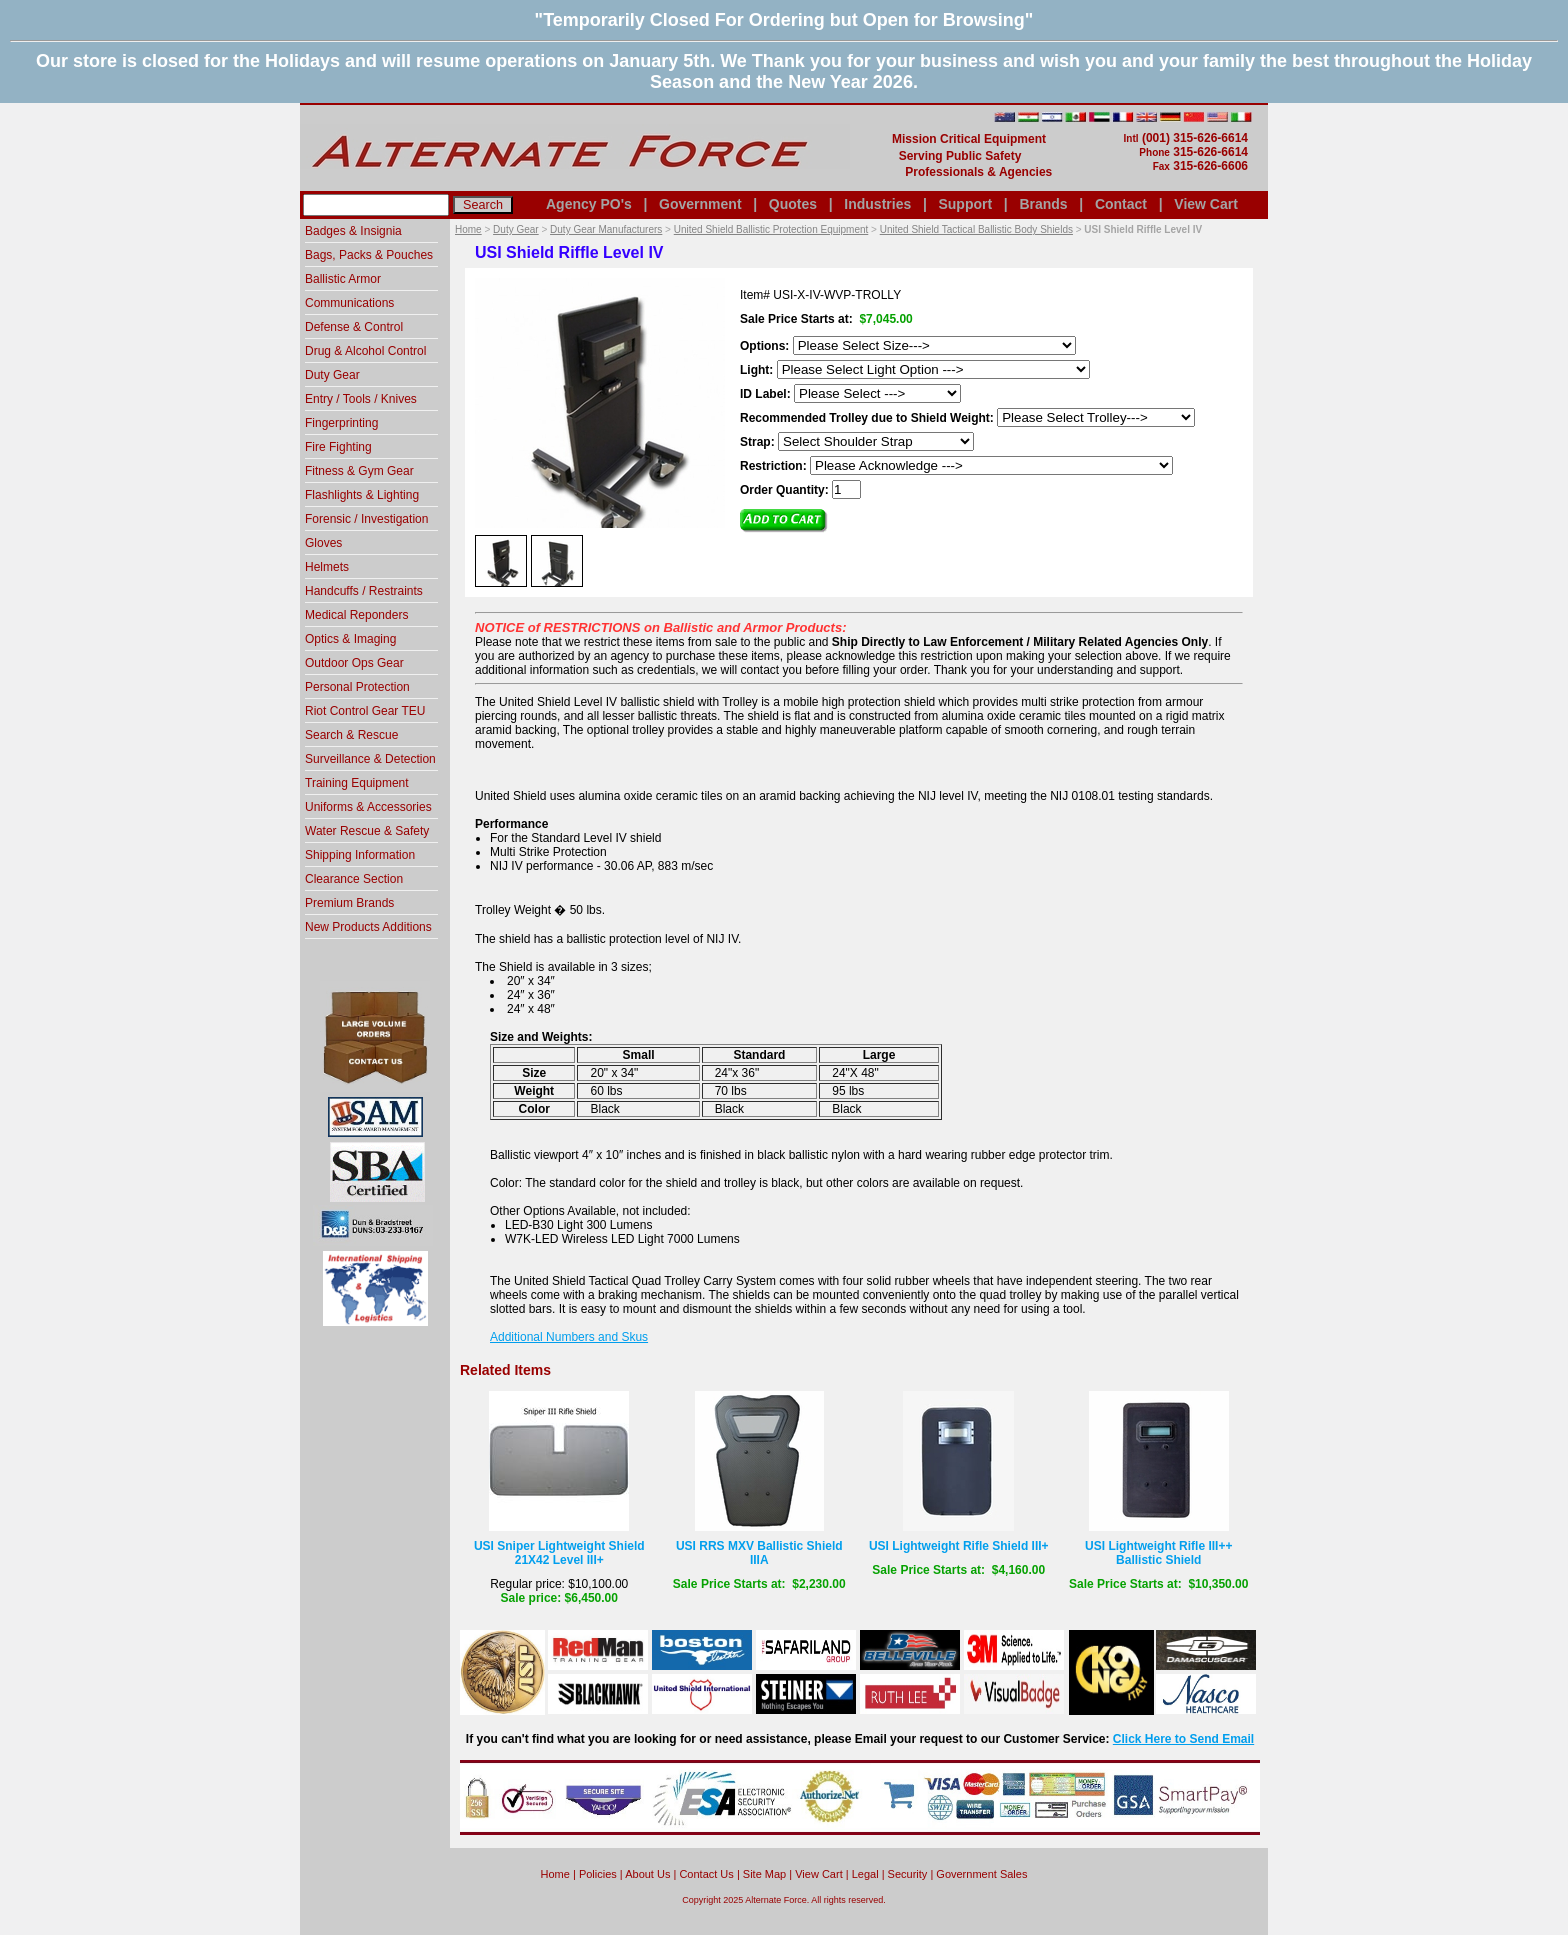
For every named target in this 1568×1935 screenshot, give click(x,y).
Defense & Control (354, 327)
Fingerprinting (341, 423)
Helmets (327, 567)
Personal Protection (357, 687)
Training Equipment (357, 783)
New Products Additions (368, 927)
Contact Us (706, 1874)
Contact (1121, 204)
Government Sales (981, 1874)
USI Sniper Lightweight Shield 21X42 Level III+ (559, 1553)
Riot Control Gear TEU (365, 711)
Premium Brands (349, 903)
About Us (647, 1874)
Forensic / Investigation (366, 519)
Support (965, 204)
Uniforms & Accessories (368, 807)
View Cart (1206, 204)
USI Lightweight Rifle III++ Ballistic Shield (1158, 1553)
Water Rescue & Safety (367, 831)
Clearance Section (354, 879)
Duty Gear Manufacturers (606, 229)
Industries (877, 204)
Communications (349, 303)
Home (468, 229)
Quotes (793, 204)
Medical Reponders (356, 615)
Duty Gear (516, 229)
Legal (865, 1874)
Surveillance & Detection (370, 759)
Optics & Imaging (350, 639)
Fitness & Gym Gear (359, 471)
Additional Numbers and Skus (569, 1337)
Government (700, 204)
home (555, 1874)
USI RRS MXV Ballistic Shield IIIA (759, 1553)
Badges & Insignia (353, 231)
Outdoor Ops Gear (354, 663)
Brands (1043, 204)
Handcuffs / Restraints (364, 591)
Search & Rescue (351, 735)
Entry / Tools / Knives (361, 399)
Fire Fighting (338, 447)
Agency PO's (589, 204)
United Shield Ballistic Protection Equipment (771, 229)
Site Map (764, 1874)
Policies (598, 1874)
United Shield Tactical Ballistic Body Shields (976, 229)
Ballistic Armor (343, 279)
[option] (501, 560)
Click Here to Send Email (1183, 1739)
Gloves (323, 543)
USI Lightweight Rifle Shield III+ (959, 1546)
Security (908, 1874)
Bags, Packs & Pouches (369, 255)
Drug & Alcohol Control (365, 351)
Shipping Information (360, 855)
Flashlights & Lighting (362, 495)
